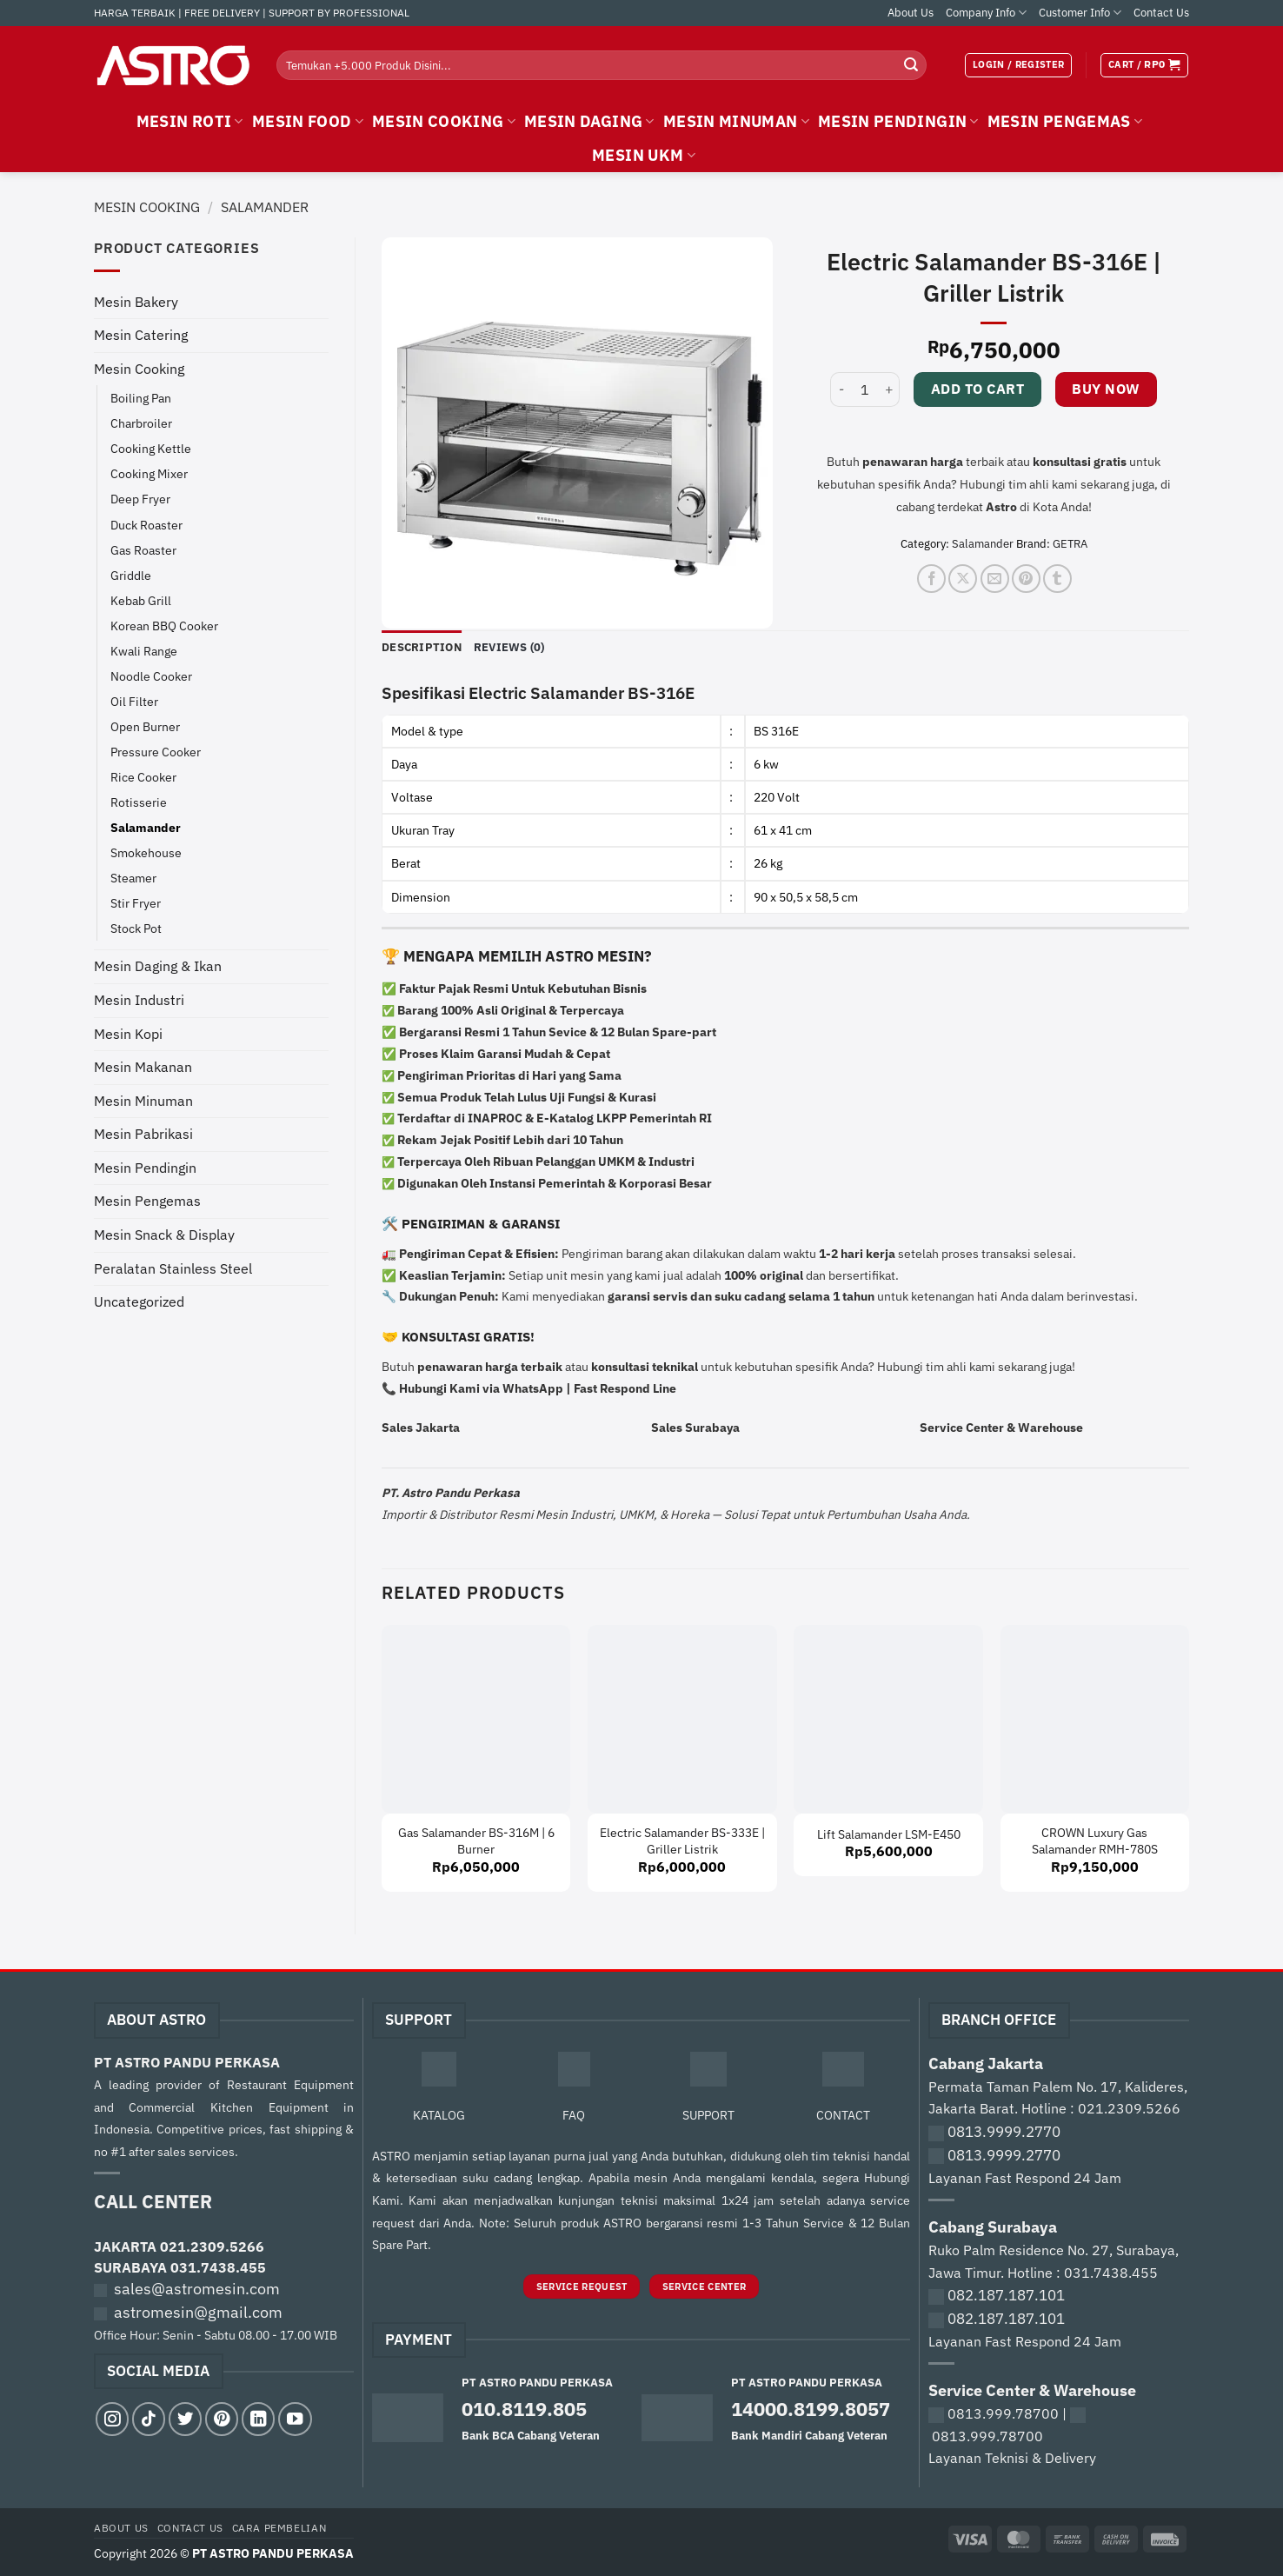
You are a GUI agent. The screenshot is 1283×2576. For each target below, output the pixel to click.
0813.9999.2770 (1003, 2131)
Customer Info (1080, 12)
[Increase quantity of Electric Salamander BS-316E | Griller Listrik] (889, 389)
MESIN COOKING (443, 121)
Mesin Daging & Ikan (158, 966)
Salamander (265, 207)
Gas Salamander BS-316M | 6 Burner (476, 1841)
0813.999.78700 (1003, 2413)
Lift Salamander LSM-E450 (889, 1834)
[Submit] (911, 65)
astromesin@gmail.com (198, 2312)
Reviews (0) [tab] (509, 647)
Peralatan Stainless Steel (173, 1268)
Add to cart (977, 388)
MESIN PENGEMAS (1064, 121)
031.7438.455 (218, 2267)
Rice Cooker (143, 777)
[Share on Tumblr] (1057, 578)
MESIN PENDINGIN (898, 121)
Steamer (133, 877)
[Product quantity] (865, 389)
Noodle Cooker (151, 676)
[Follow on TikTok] (148, 2418)
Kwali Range (143, 650)
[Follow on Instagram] (112, 2418)
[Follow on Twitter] (185, 2418)
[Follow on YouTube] (294, 2418)
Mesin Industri (139, 999)
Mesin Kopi (128, 1033)
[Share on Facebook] (931, 578)
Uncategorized (139, 1301)
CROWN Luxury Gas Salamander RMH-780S (1095, 1841)
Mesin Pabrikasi (143, 1133)
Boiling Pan (140, 397)
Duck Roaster (146, 524)
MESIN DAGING (589, 121)
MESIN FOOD (307, 121)
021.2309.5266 (212, 2246)
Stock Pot (136, 928)
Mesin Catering (141, 334)
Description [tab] (422, 647)
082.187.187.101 (1006, 2295)
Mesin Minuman (143, 1100)
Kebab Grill (140, 600)
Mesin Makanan (143, 1066)
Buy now (1106, 388)
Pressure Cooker (155, 751)
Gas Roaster (143, 550)
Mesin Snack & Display (164, 1234)
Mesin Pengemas (147, 1200)
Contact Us (1161, 12)
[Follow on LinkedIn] (258, 2418)
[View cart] (1144, 65)
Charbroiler (141, 423)
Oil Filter (134, 701)
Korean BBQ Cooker (164, 625)
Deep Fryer (140, 498)
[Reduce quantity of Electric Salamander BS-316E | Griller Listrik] (840, 389)
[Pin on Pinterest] (1026, 578)
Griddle (130, 575)
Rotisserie (138, 802)
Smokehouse (146, 852)
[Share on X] (962, 578)
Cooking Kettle (150, 448)
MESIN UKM (643, 155)
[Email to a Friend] (995, 578)
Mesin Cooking (147, 207)
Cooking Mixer (149, 473)
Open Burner (145, 726)
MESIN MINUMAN (736, 121)
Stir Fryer (135, 903)
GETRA (1070, 543)
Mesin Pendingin (145, 1167)
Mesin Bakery (136, 301)
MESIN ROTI (189, 121)
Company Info (986, 12)
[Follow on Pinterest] (221, 2418)
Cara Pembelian (279, 2527)
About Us (910, 12)
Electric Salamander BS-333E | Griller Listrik (682, 1841)
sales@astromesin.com (197, 2289)
